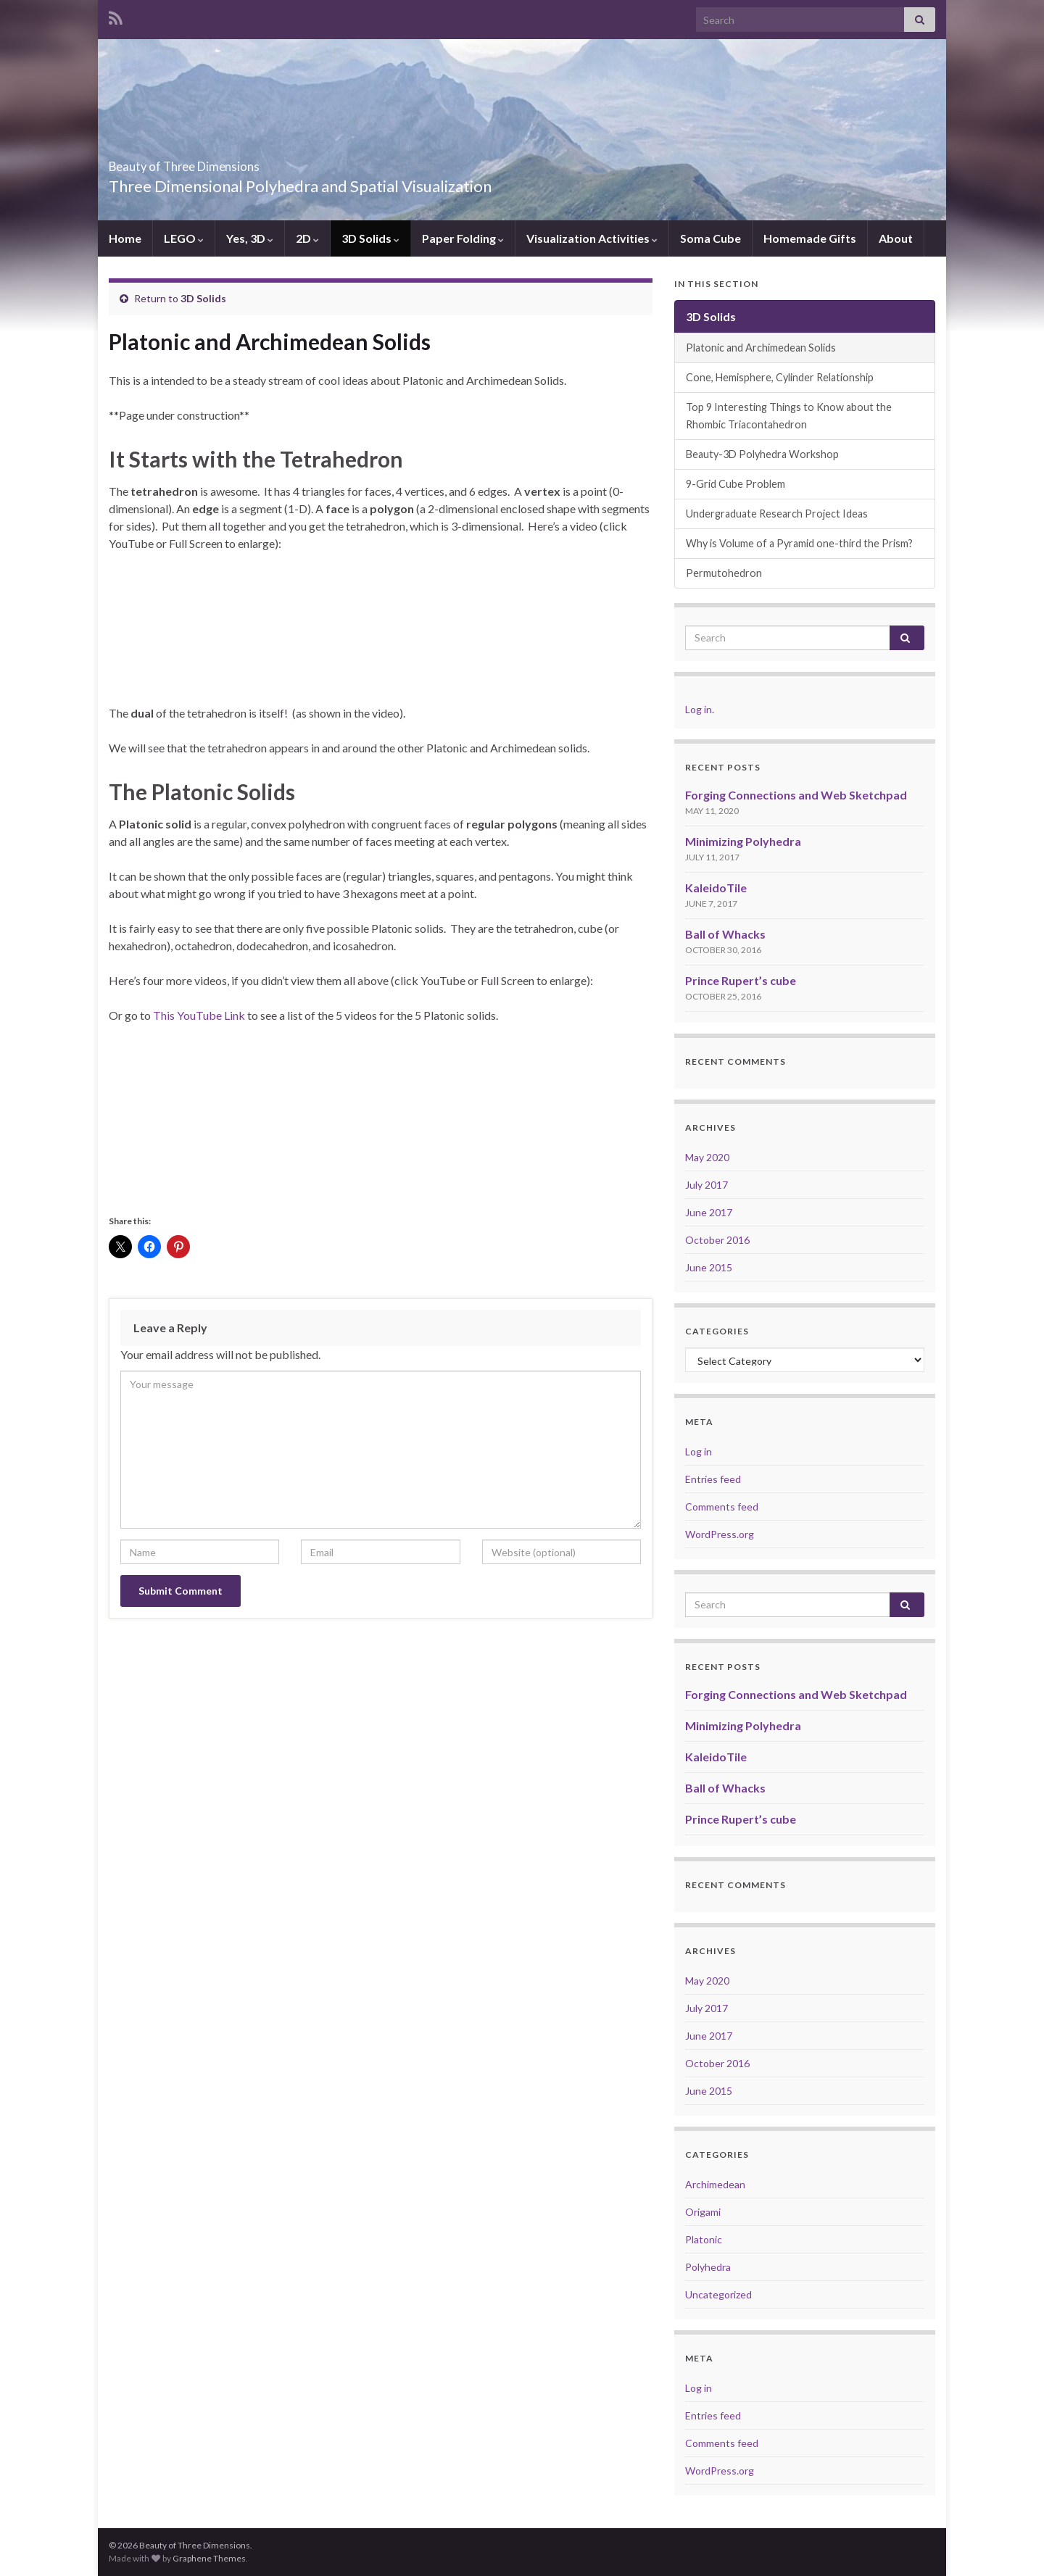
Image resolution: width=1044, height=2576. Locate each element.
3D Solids (370, 238)
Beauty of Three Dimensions (240, 162)
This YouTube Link (199, 1015)
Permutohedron (724, 573)
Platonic (703, 2239)
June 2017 (708, 1212)
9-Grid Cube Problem (735, 484)
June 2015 (708, 1267)
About (896, 238)
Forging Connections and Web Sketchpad (796, 795)
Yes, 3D (249, 238)
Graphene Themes (209, 2558)
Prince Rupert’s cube (740, 980)
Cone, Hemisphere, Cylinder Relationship (780, 377)
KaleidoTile (716, 887)
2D (307, 238)
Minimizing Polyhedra (743, 841)
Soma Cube (710, 238)
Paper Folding (463, 238)
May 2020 (707, 1157)
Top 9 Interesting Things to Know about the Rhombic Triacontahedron (789, 416)
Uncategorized (718, 2294)
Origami (703, 2212)
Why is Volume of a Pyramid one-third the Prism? (799, 543)
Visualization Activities (592, 238)
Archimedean (715, 2184)
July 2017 (706, 1185)
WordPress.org (719, 1534)
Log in (698, 709)
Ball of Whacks (725, 934)
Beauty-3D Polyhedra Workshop (762, 454)
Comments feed (721, 1506)
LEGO (184, 238)
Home (125, 238)
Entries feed (713, 1479)
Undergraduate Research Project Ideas (777, 513)
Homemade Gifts (809, 238)
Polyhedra (708, 2267)
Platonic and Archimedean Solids (761, 347)
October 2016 (717, 1240)
